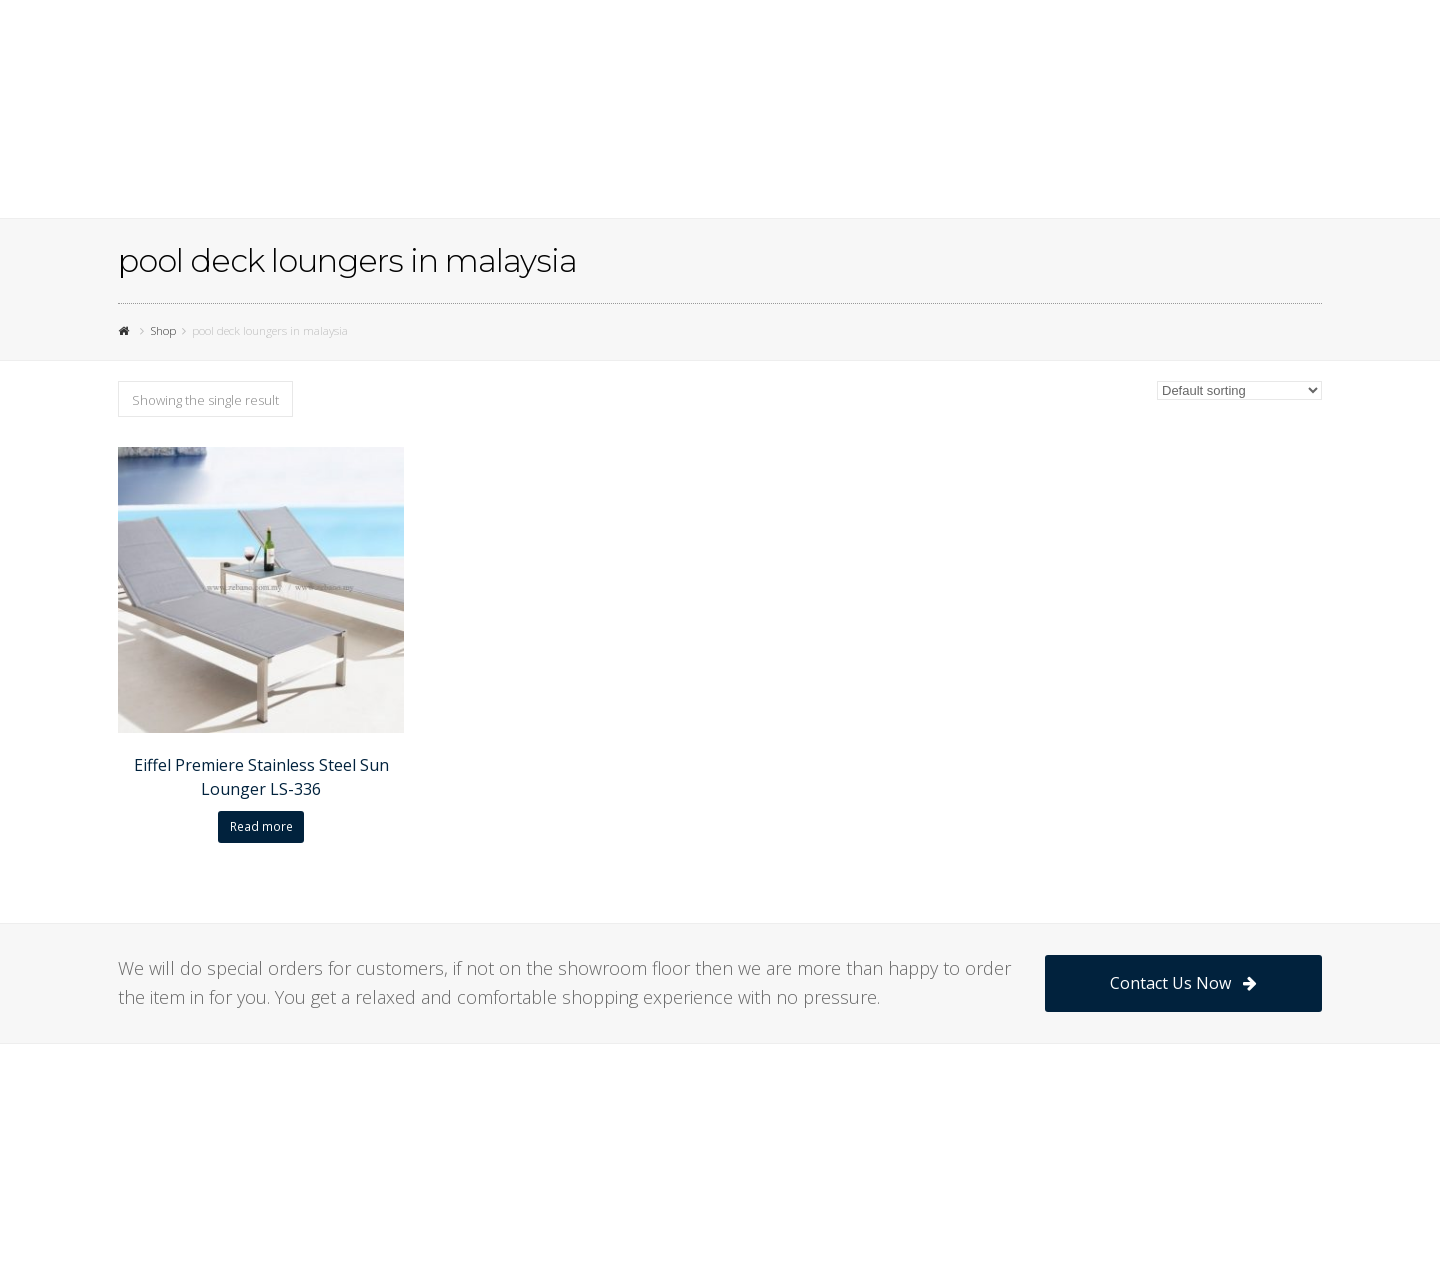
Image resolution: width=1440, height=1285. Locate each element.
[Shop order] (1239, 390)
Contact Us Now (1183, 983)
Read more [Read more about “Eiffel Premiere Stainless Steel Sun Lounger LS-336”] (261, 826)
